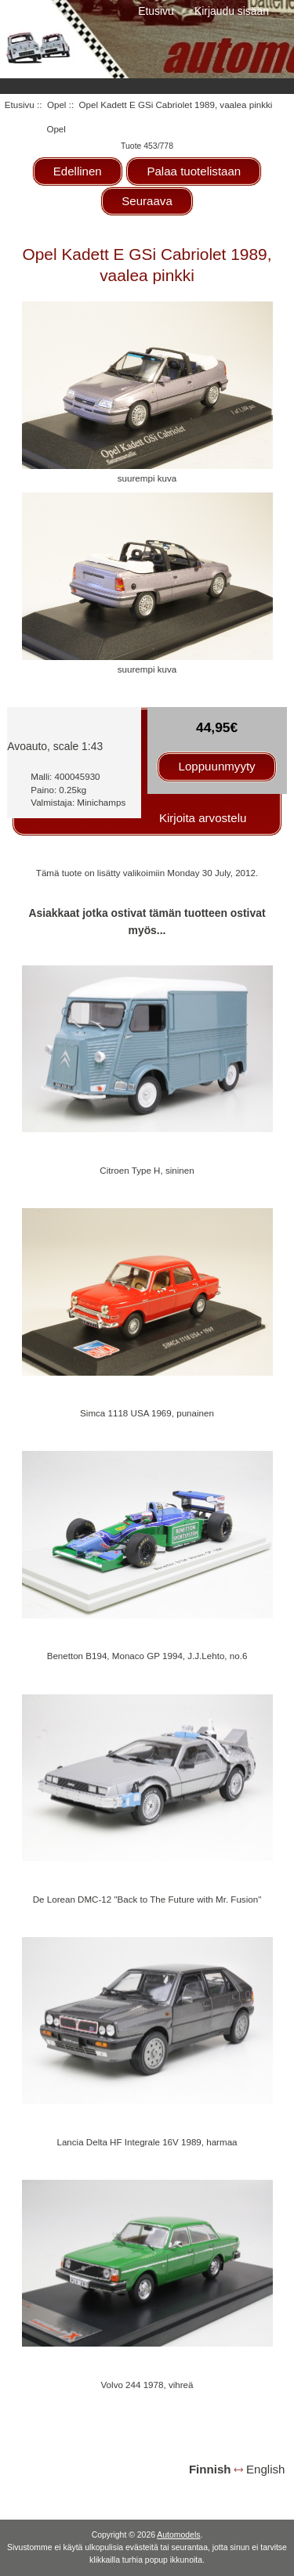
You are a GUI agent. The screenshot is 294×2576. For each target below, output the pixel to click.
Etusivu (156, 11)
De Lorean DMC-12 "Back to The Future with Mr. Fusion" (147, 1899)
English (265, 2469)
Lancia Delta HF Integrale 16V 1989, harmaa (146, 2142)
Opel (57, 104)
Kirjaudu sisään (231, 11)
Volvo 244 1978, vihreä (147, 2384)
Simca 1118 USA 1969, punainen (147, 1413)
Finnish (210, 2469)
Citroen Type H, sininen (147, 1170)
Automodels (178, 2535)
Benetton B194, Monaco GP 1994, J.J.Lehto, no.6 (147, 1656)
